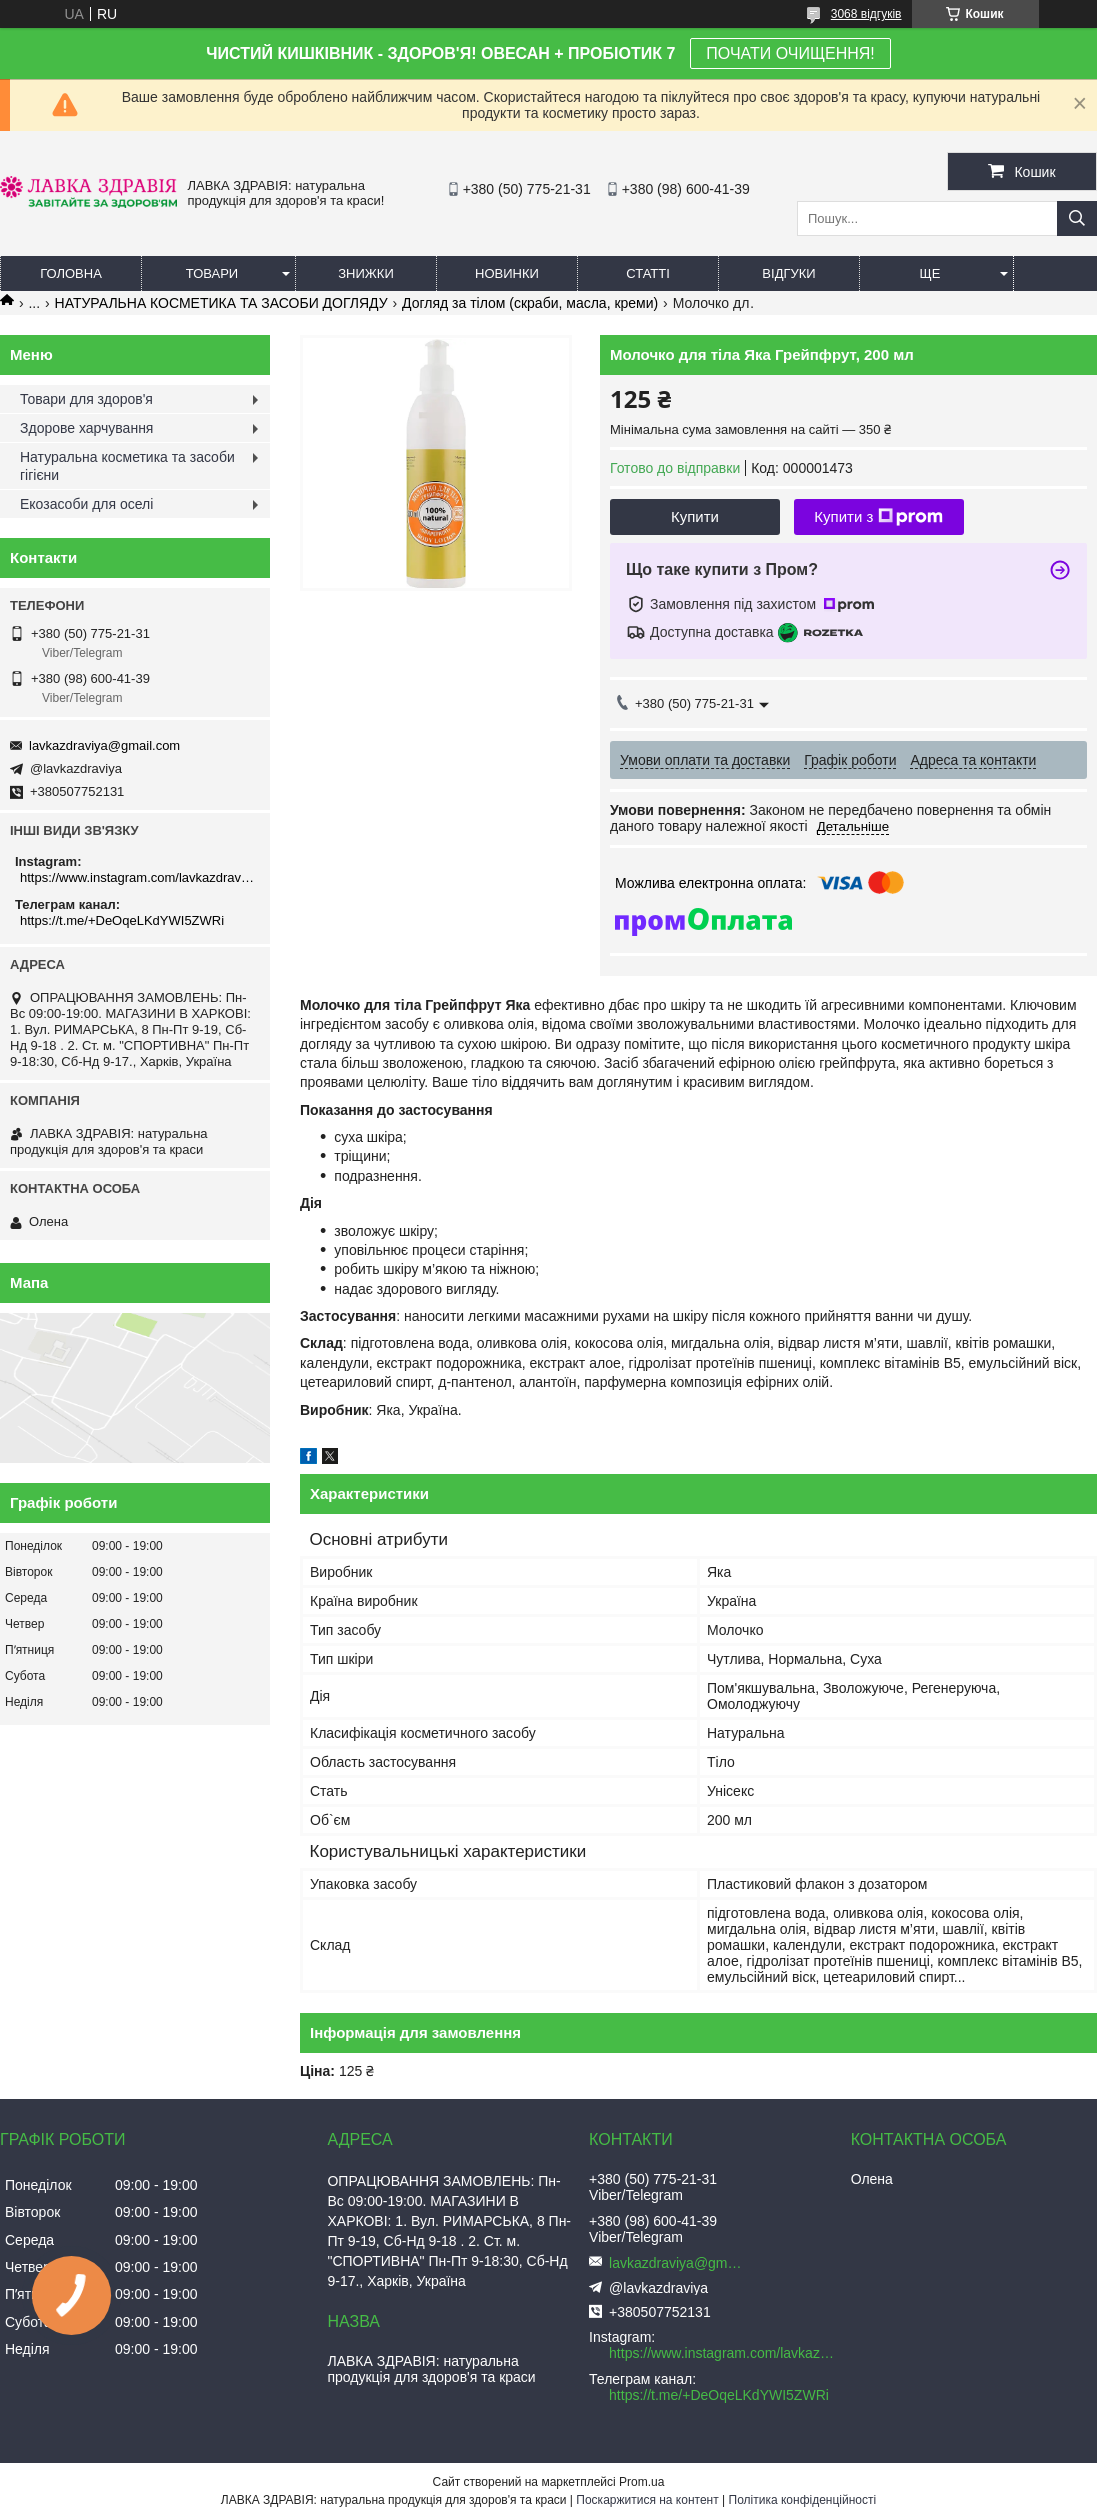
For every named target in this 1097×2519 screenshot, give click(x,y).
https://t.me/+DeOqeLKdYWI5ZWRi (122, 920)
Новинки (507, 273)
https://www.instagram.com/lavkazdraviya (137, 877)
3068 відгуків (866, 14)
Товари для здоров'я (86, 399)
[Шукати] (1077, 218)
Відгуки (788, 273)
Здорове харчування (86, 428)
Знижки (366, 273)
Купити (695, 516)
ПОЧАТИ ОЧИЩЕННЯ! (790, 53)
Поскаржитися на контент (647, 2500)
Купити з (878, 517)
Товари (212, 273)
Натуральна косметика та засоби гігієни (127, 466)
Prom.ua (641, 2482)
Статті (648, 273)
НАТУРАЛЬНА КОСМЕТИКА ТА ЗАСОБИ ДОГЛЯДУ (221, 303)
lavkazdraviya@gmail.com (104, 745)
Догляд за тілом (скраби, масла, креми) (530, 303)
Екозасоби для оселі (86, 504)
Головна (71, 273)
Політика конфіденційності (803, 2500)
